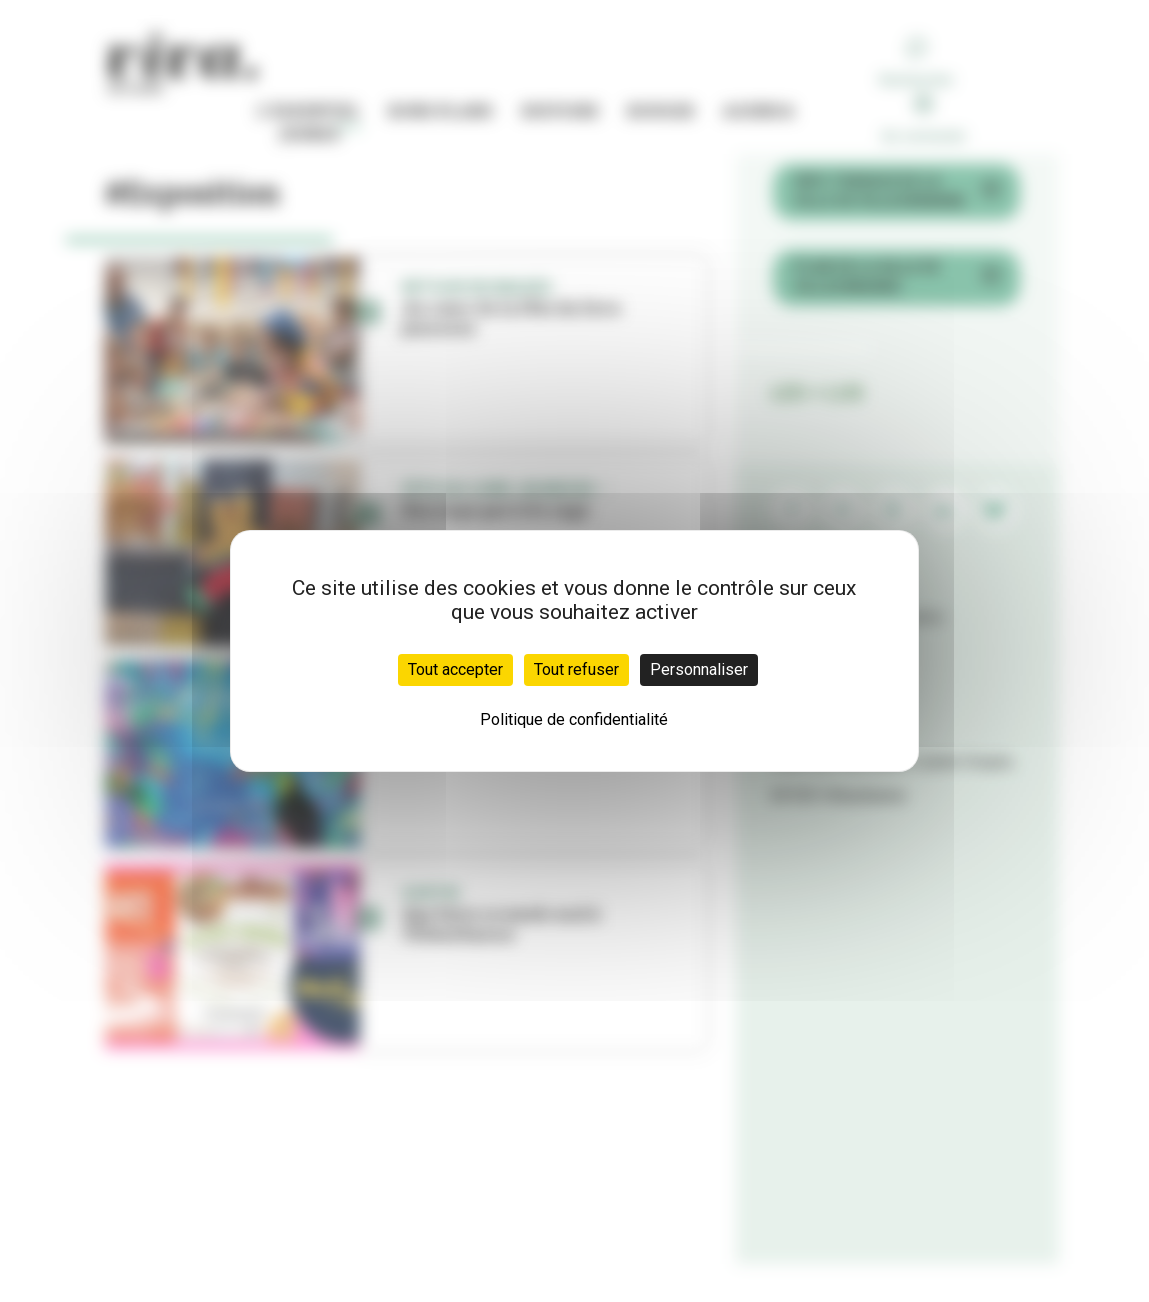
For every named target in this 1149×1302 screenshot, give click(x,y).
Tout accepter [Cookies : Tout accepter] (455, 669)
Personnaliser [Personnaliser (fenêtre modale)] (699, 669)
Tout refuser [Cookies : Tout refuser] (576, 669)
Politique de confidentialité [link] (574, 719)
